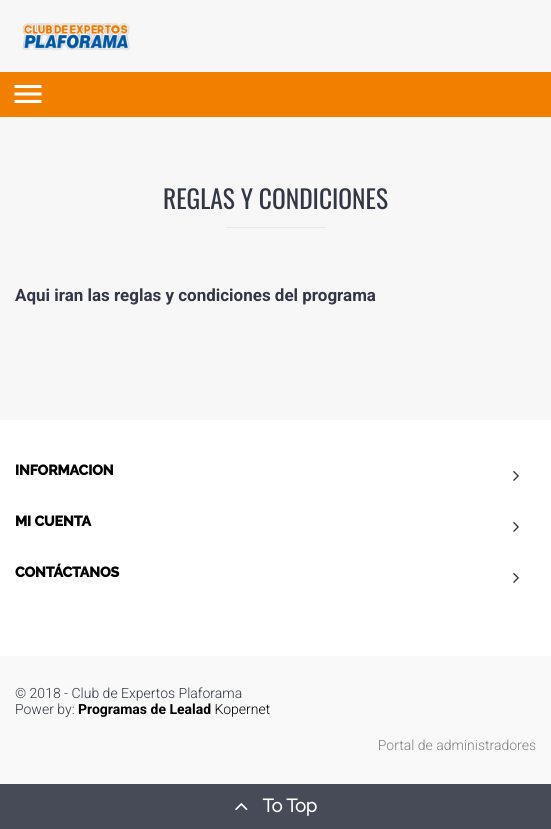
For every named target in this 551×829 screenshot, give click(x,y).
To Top (275, 806)
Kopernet (174, 710)
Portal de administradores (457, 746)
